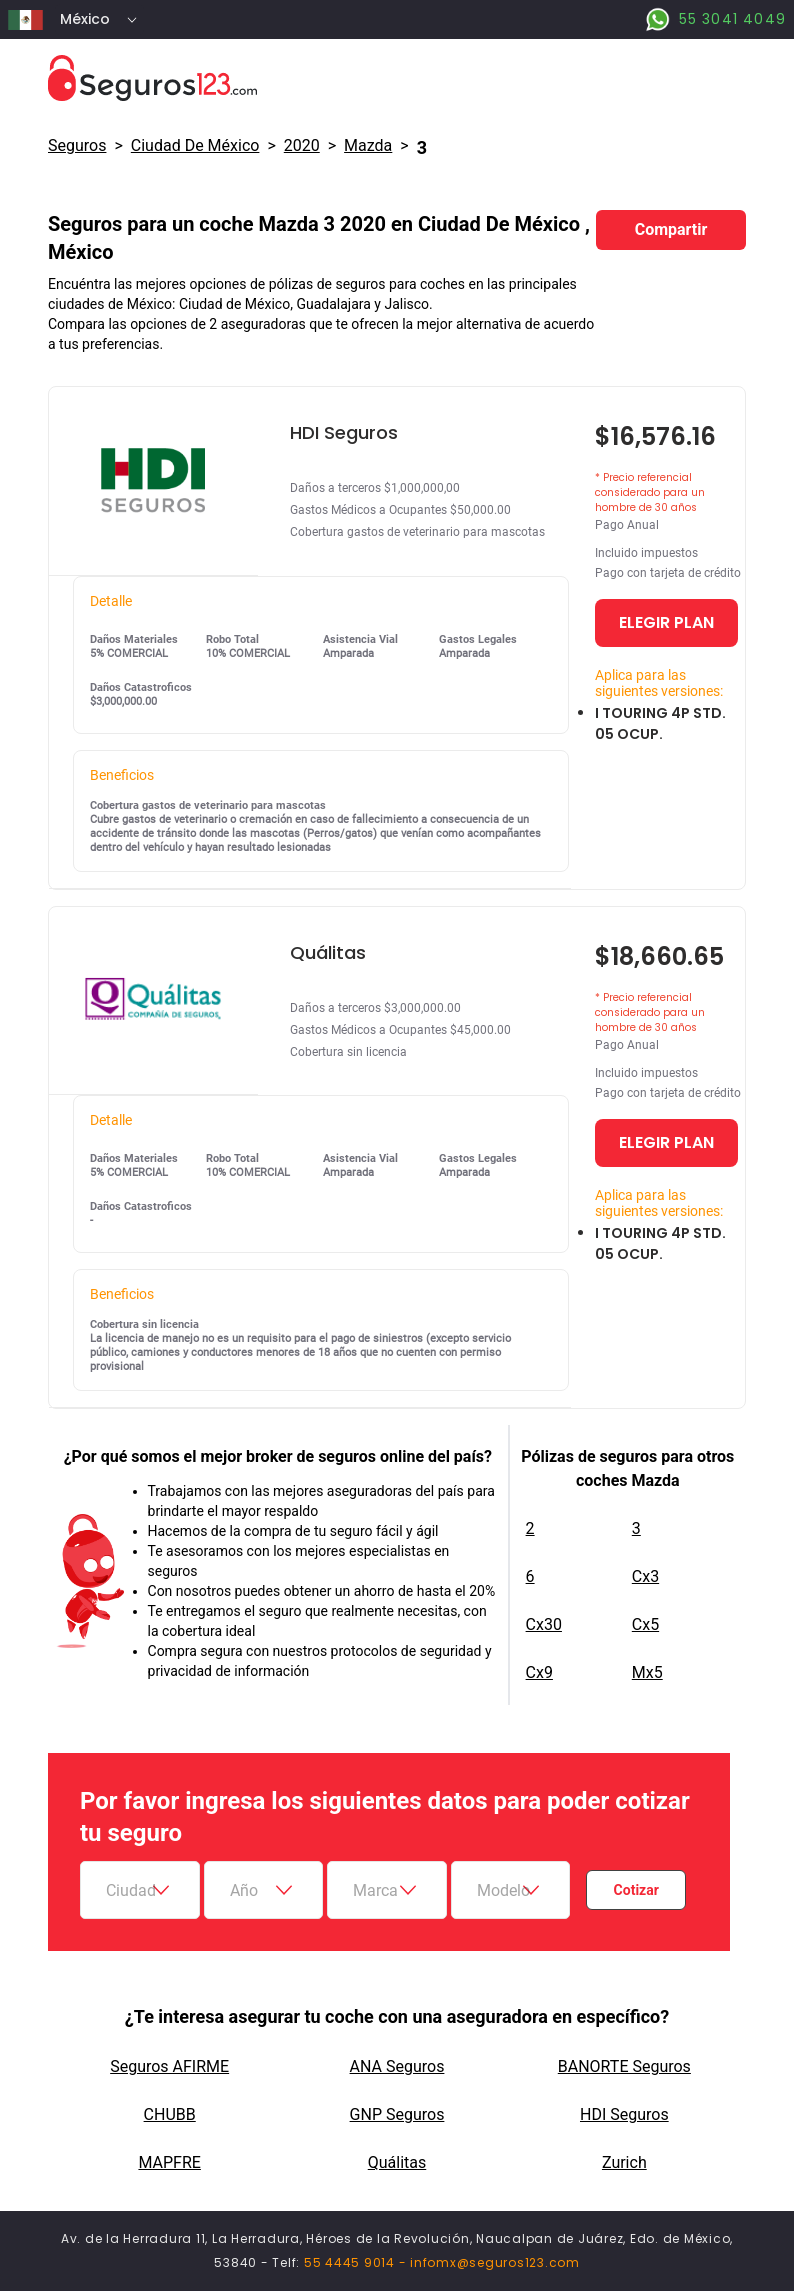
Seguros (77, 145)
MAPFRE (169, 2162)
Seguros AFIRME (169, 2066)
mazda (368, 145)
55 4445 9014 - (357, 2262)
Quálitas (397, 2162)
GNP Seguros (397, 2114)
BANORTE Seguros (624, 2066)
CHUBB (170, 2114)
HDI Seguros (624, 2114)
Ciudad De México (195, 145)
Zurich (624, 2162)
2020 (302, 145)
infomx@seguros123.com (495, 2262)
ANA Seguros (397, 2066)
